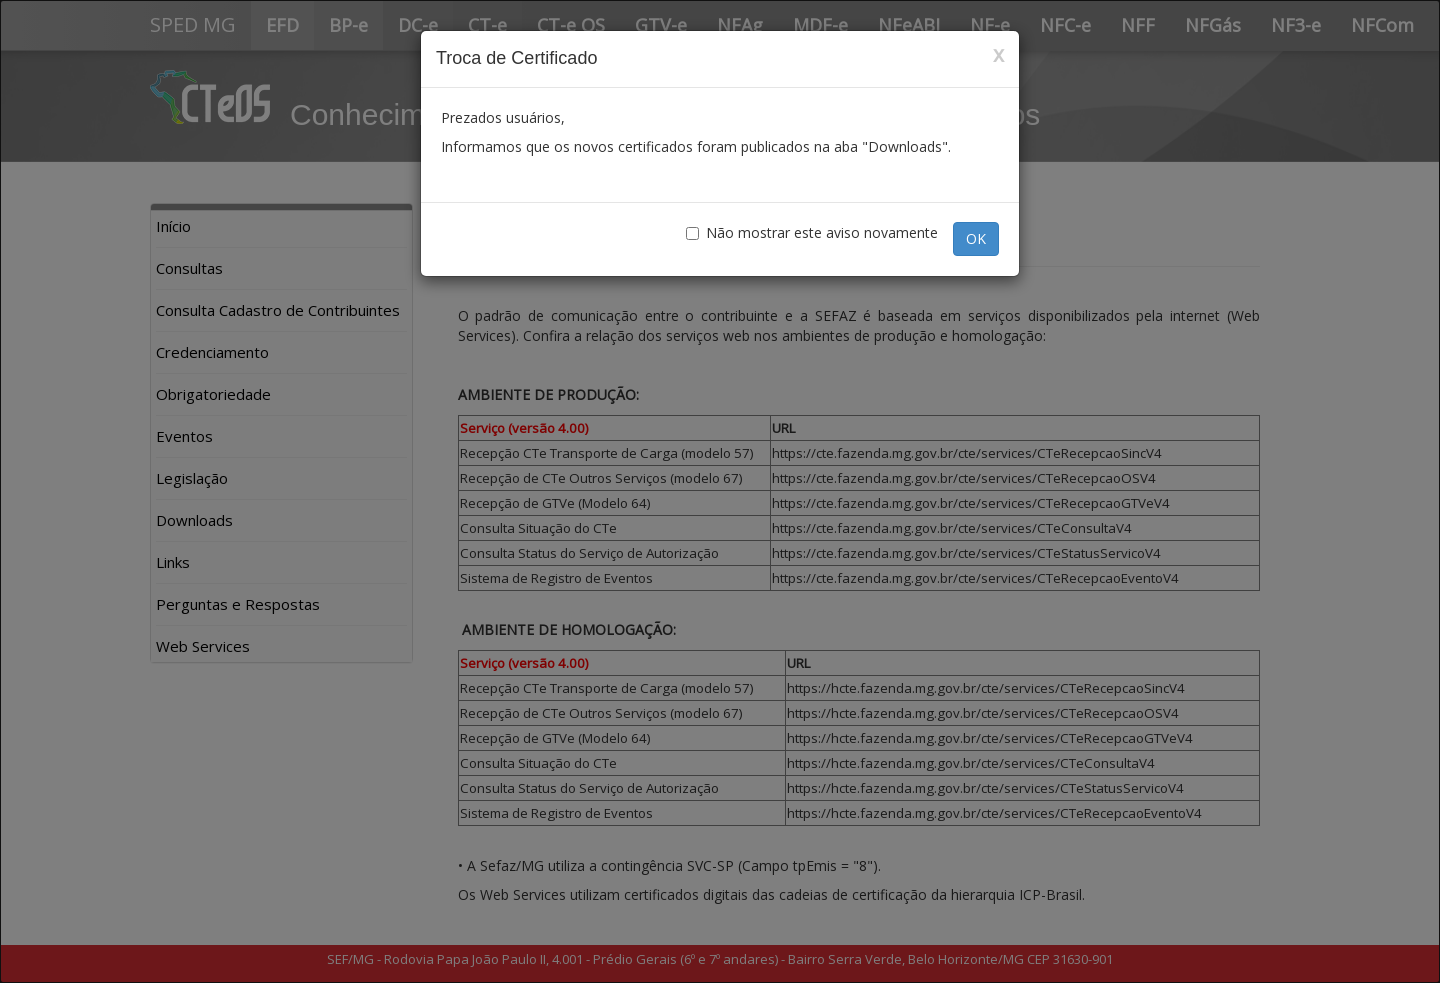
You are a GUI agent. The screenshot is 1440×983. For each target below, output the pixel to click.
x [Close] (998, 54)
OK (976, 238)
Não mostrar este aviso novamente (812, 232)
